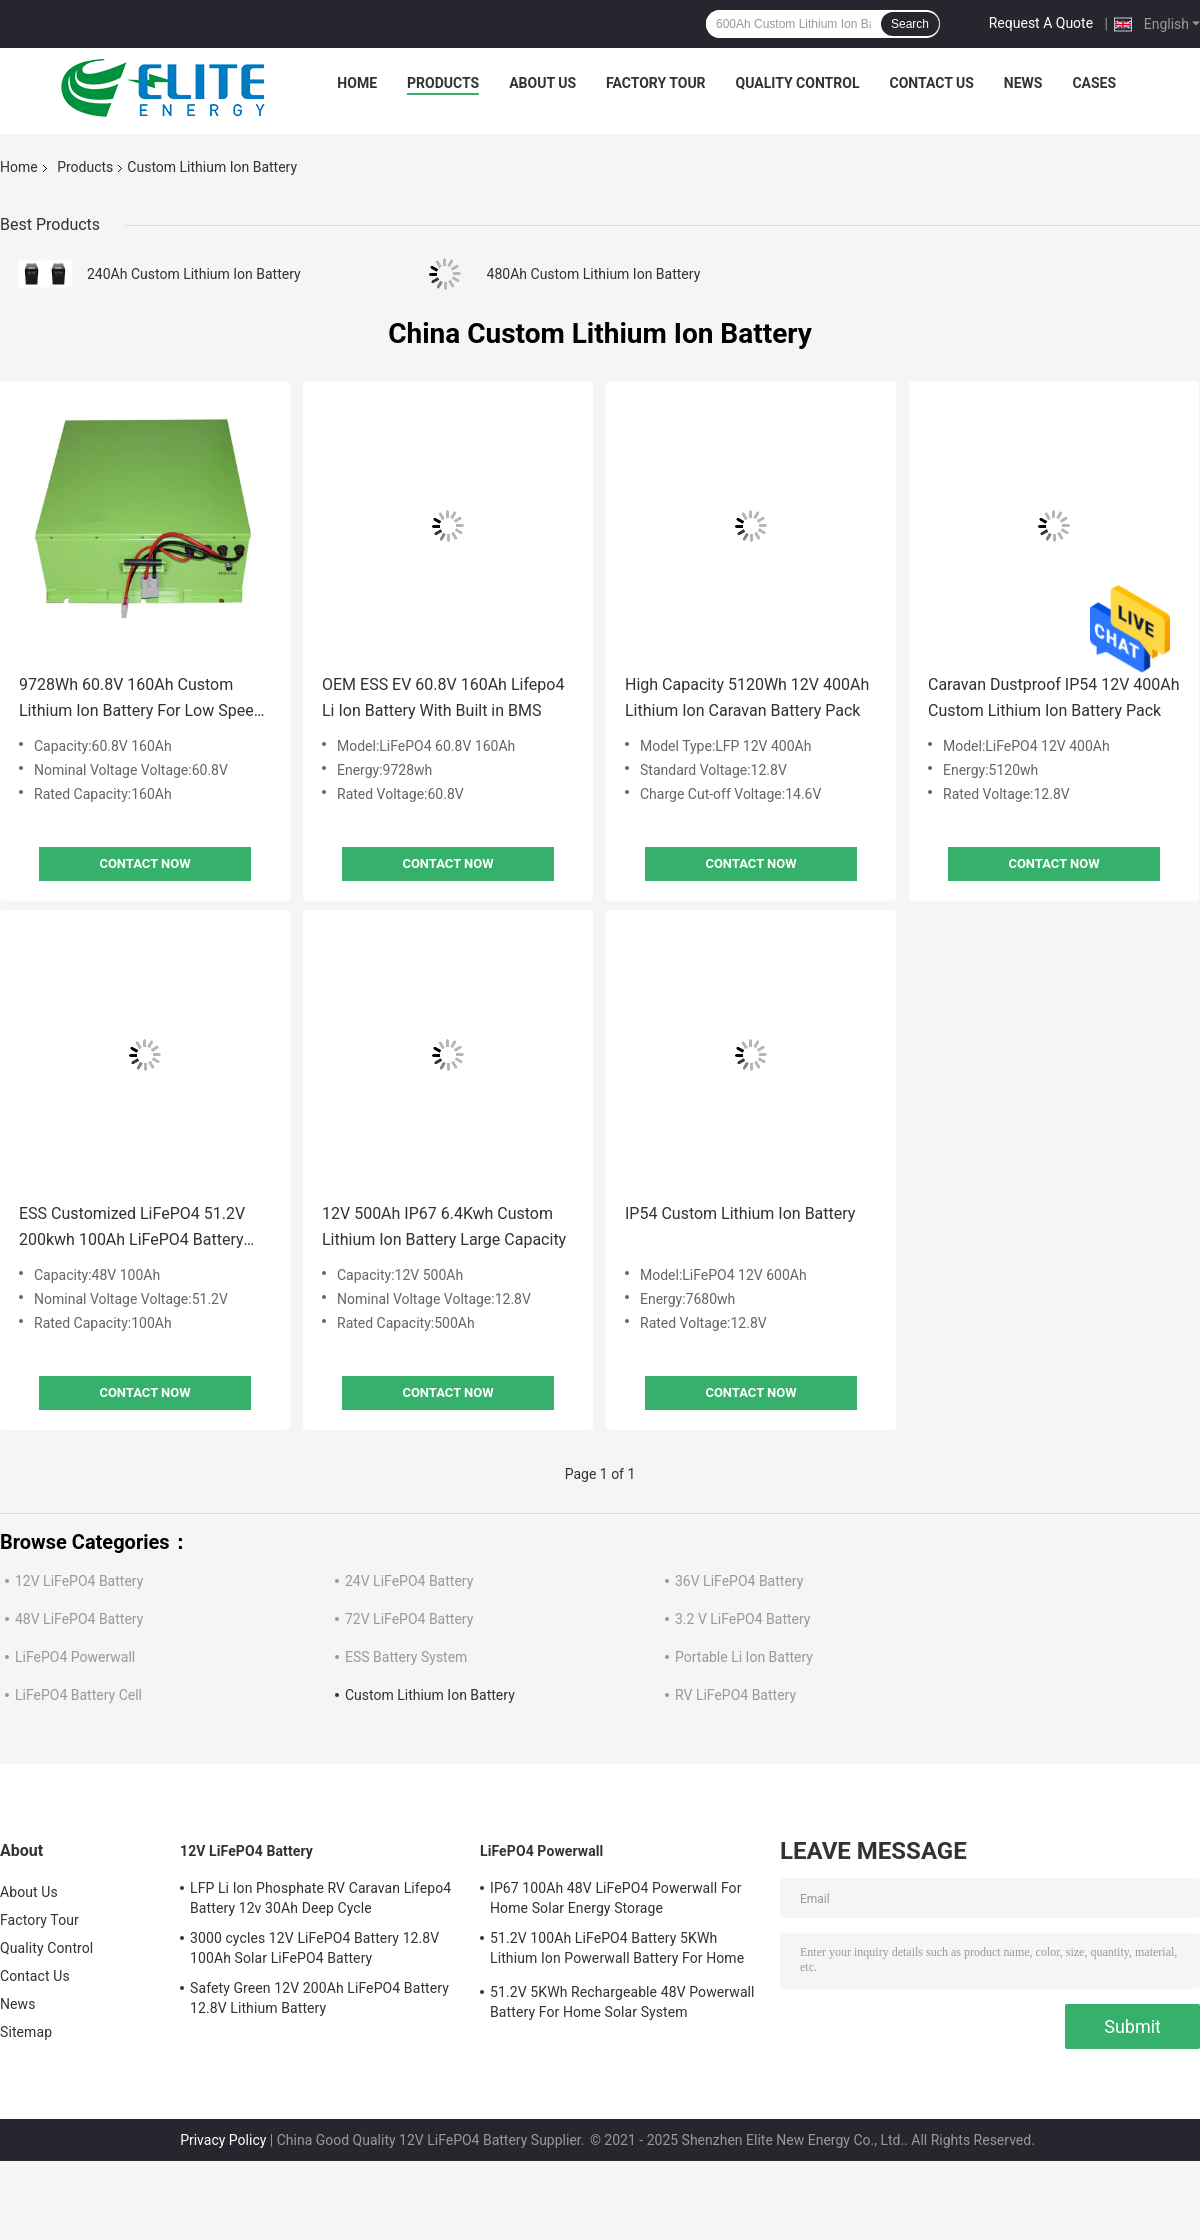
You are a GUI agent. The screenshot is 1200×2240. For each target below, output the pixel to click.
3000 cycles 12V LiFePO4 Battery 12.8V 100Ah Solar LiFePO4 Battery (314, 1948)
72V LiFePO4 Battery (409, 1619)
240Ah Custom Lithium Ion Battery (194, 274)
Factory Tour (656, 83)
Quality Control (798, 83)
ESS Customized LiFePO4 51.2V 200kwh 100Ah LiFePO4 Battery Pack (132, 1228)
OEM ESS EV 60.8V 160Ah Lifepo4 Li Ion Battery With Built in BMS (443, 697)
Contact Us (931, 83)
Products (443, 83)
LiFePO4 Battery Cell (78, 1695)
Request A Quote (1041, 23)
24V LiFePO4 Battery (409, 1581)
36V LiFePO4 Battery (739, 1581)
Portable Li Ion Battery (744, 1657)
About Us (542, 83)
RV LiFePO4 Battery (735, 1695)
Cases (1094, 83)
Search (910, 24)
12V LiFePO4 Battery (79, 1581)
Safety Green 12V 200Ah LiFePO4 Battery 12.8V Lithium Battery (319, 1998)
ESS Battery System (406, 1657)
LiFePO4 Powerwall (75, 1657)
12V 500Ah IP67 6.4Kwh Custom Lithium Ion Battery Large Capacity (444, 1226)
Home (357, 83)
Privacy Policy (223, 2140)
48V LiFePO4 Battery (79, 1619)
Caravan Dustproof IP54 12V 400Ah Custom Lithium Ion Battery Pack (1054, 697)
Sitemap (26, 2032)
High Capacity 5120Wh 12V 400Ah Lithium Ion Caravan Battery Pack (747, 697)
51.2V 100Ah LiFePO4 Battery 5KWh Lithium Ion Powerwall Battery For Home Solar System (617, 1951)
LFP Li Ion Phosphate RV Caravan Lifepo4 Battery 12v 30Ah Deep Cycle (320, 1898)
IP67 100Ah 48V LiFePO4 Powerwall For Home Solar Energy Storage (616, 1898)
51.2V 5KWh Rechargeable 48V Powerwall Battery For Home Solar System (622, 2002)
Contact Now (144, 863)
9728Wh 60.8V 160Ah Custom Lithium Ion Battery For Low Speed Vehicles (141, 699)
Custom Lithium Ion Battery (430, 1695)
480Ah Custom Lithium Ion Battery (594, 274)
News (1023, 83)
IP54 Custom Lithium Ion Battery (740, 1213)
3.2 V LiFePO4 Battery (742, 1619)
